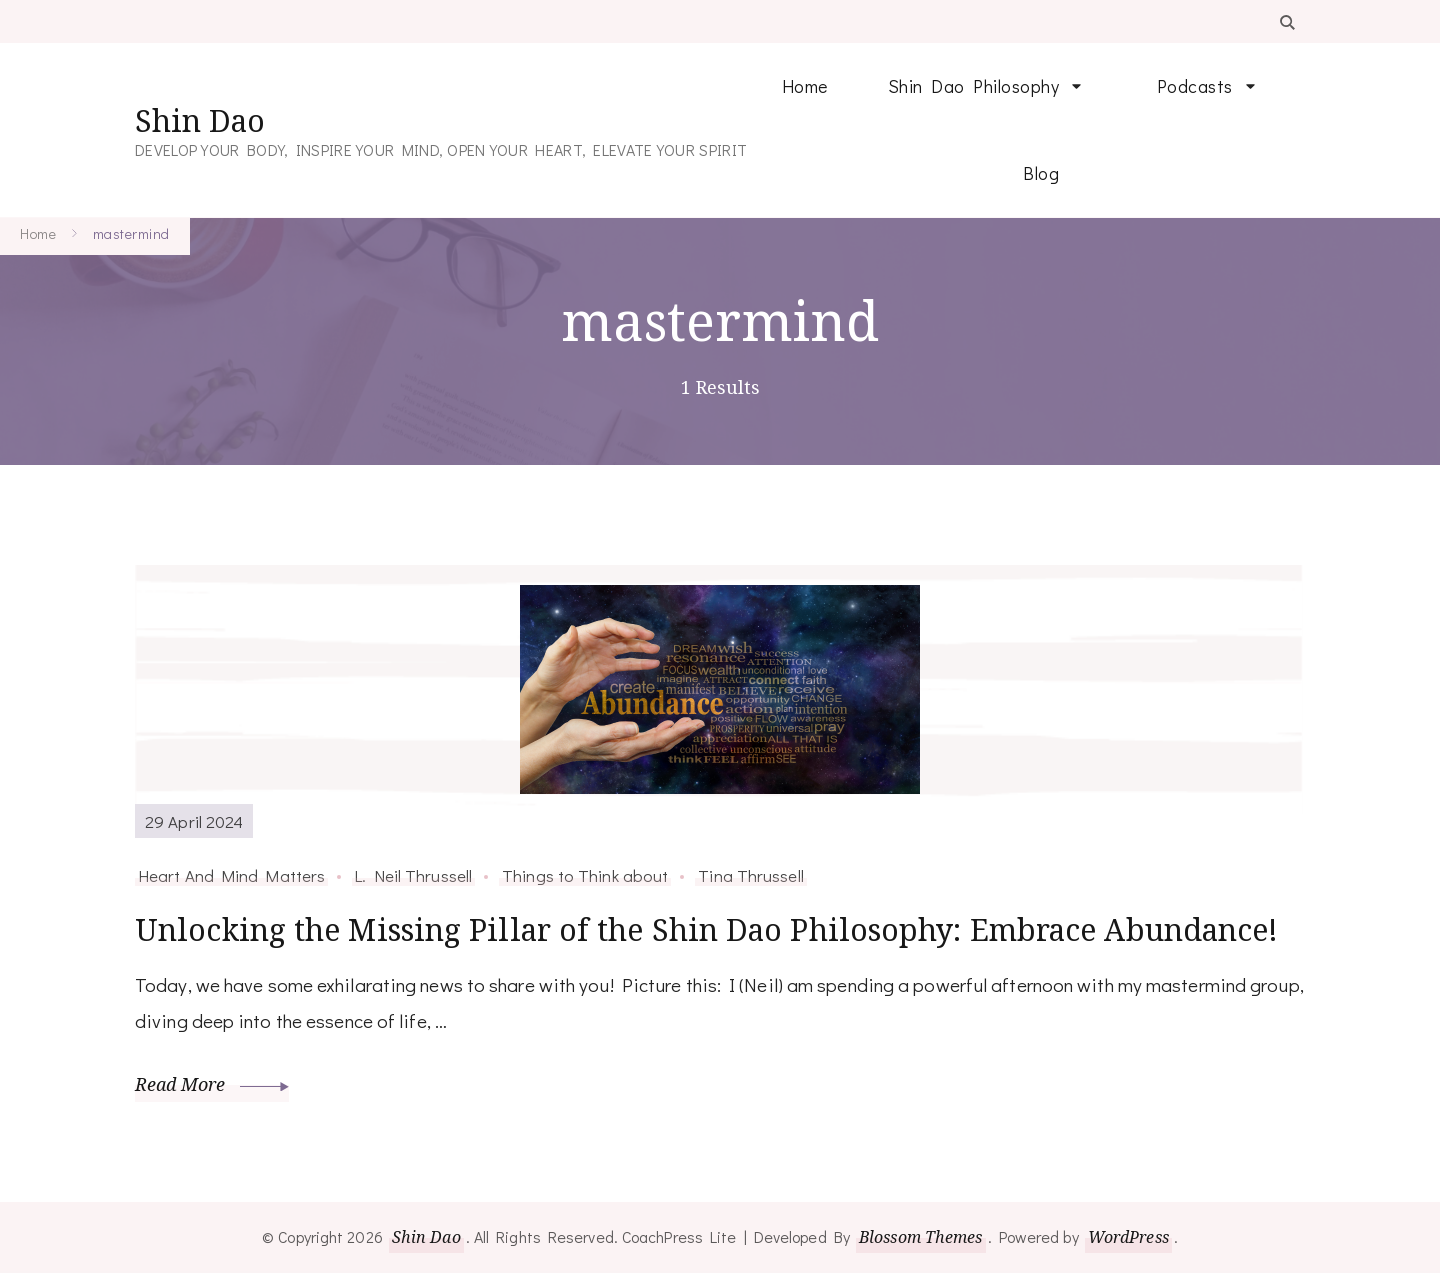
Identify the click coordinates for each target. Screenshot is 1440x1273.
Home (805, 86)
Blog (1041, 173)
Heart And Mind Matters (231, 875)
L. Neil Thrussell (413, 875)
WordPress (1128, 1237)
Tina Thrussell (750, 875)
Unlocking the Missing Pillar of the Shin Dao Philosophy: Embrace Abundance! (707, 929)
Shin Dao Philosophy (974, 86)
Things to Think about (585, 875)
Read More (212, 1084)
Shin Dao (200, 120)
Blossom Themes (920, 1237)
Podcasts (1195, 86)
